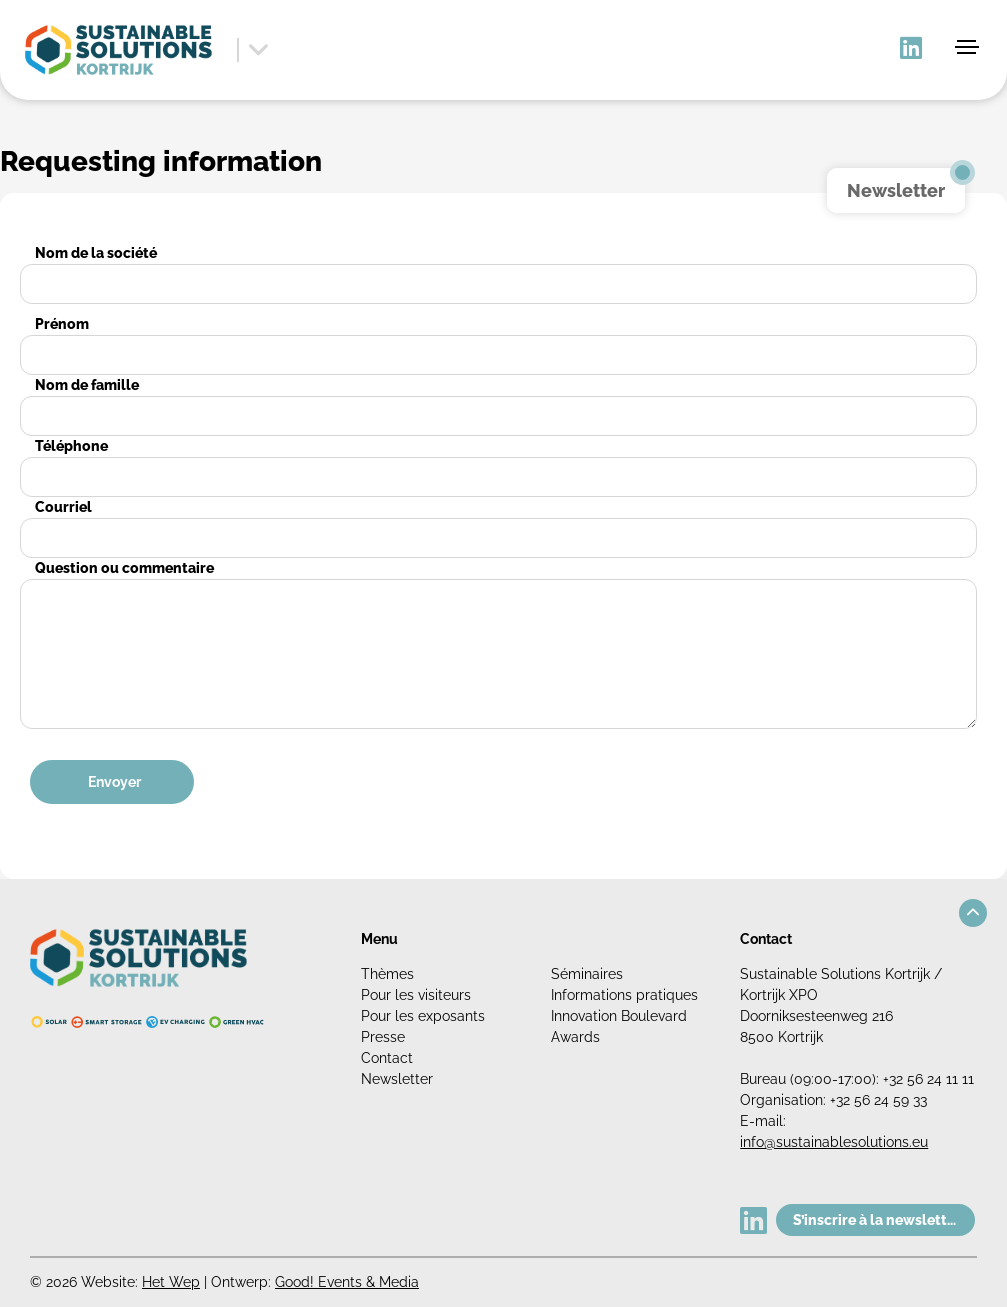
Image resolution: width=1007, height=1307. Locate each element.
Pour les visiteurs (416, 995)
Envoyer (114, 782)
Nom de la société (96, 253)
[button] (973, 913)
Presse (383, 1037)
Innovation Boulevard (619, 1016)
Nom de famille (87, 385)
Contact (387, 1058)
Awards (575, 1037)
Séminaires (587, 974)
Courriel (63, 507)
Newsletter (397, 1079)
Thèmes (387, 974)
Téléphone (71, 446)
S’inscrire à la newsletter (877, 1220)
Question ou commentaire (124, 568)
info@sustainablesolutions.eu (834, 1142)
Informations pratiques (624, 995)
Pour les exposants (423, 1016)
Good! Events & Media (347, 1282)
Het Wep (171, 1282)
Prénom (62, 324)
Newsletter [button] (896, 190)
